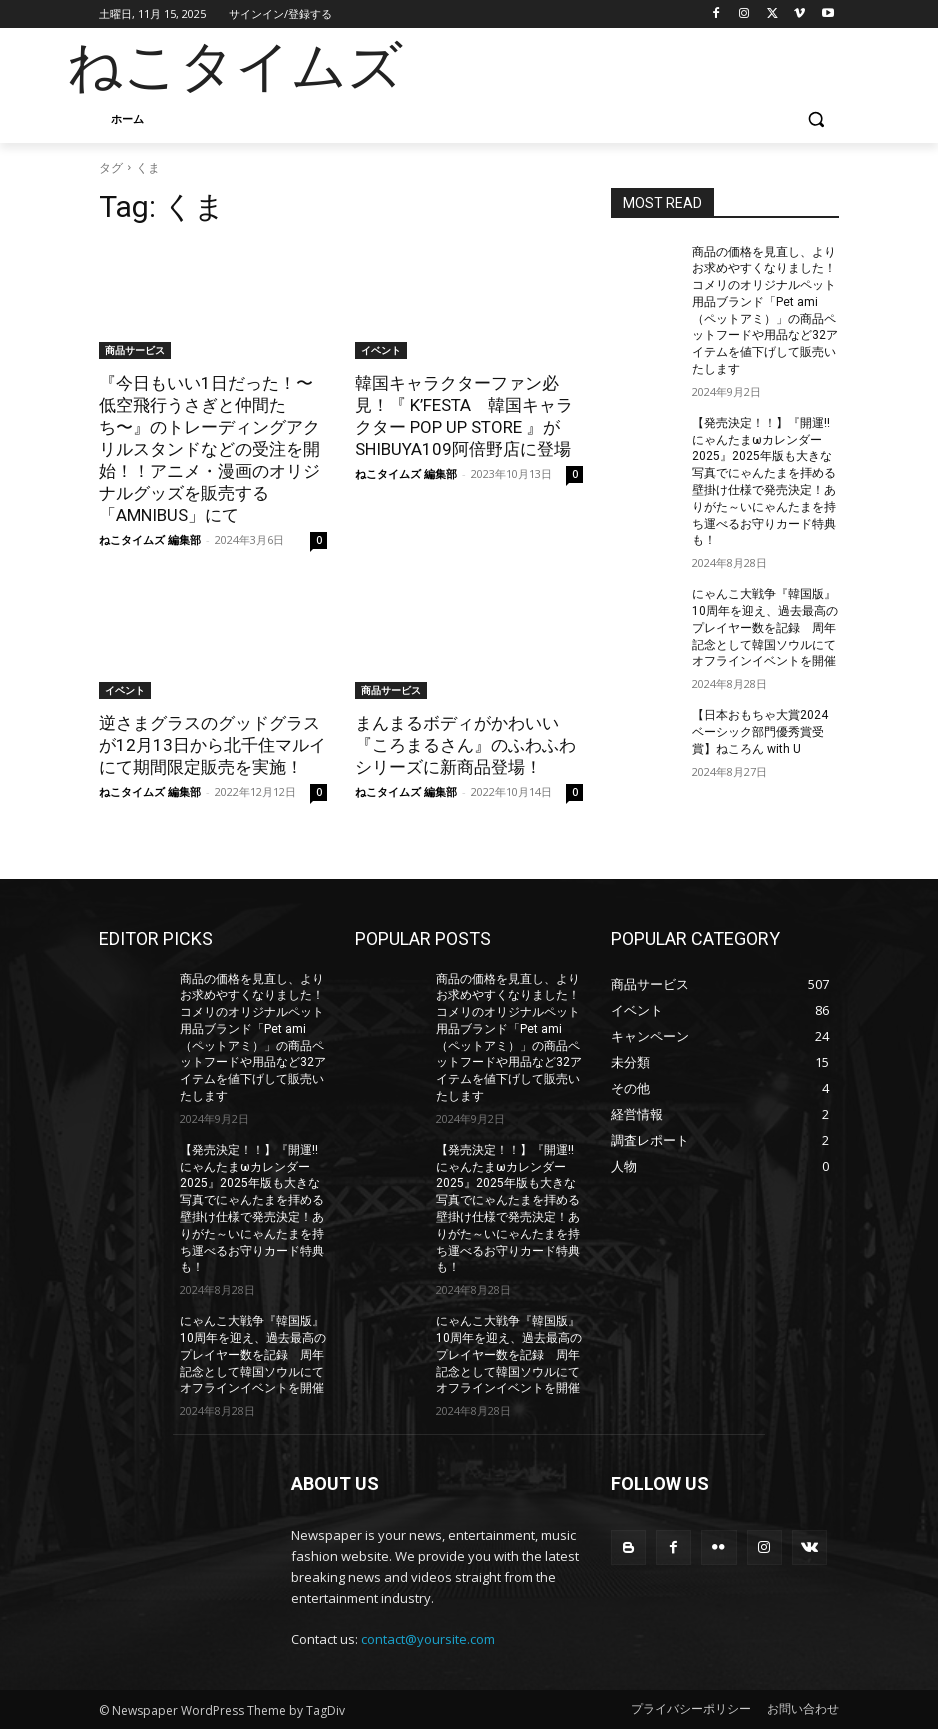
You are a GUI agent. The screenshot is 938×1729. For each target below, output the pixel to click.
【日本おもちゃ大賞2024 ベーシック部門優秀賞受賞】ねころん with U (760, 732)
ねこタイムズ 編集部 (150, 539)
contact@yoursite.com (428, 1639)
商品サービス (135, 350)
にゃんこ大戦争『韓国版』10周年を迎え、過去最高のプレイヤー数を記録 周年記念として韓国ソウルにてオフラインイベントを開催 (765, 627)
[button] (815, 119)
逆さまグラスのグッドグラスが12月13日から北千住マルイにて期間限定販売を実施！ (212, 745)
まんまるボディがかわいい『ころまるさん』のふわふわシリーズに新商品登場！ (465, 745)
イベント (381, 350)
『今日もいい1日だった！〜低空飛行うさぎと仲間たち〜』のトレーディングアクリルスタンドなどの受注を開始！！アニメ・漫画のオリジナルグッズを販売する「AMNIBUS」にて (209, 449)
